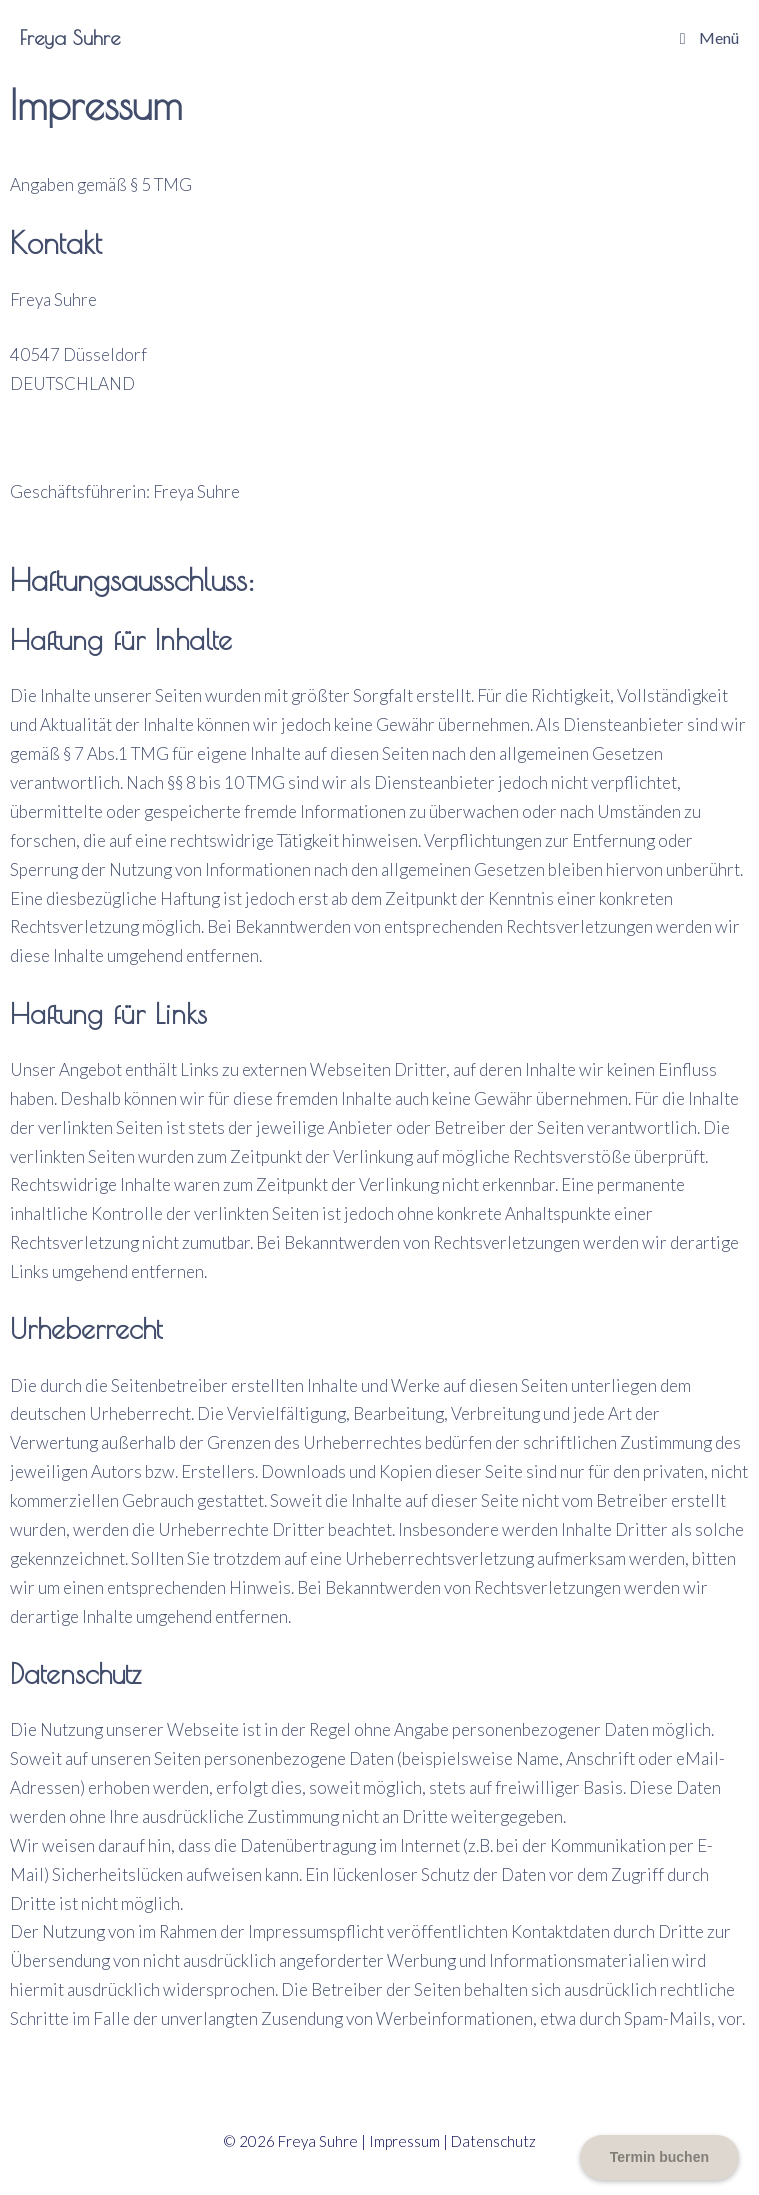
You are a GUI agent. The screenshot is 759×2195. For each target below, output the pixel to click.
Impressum (404, 2141)
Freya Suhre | (323, 2141)
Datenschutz (493, 2141)
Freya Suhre (70, 37)
